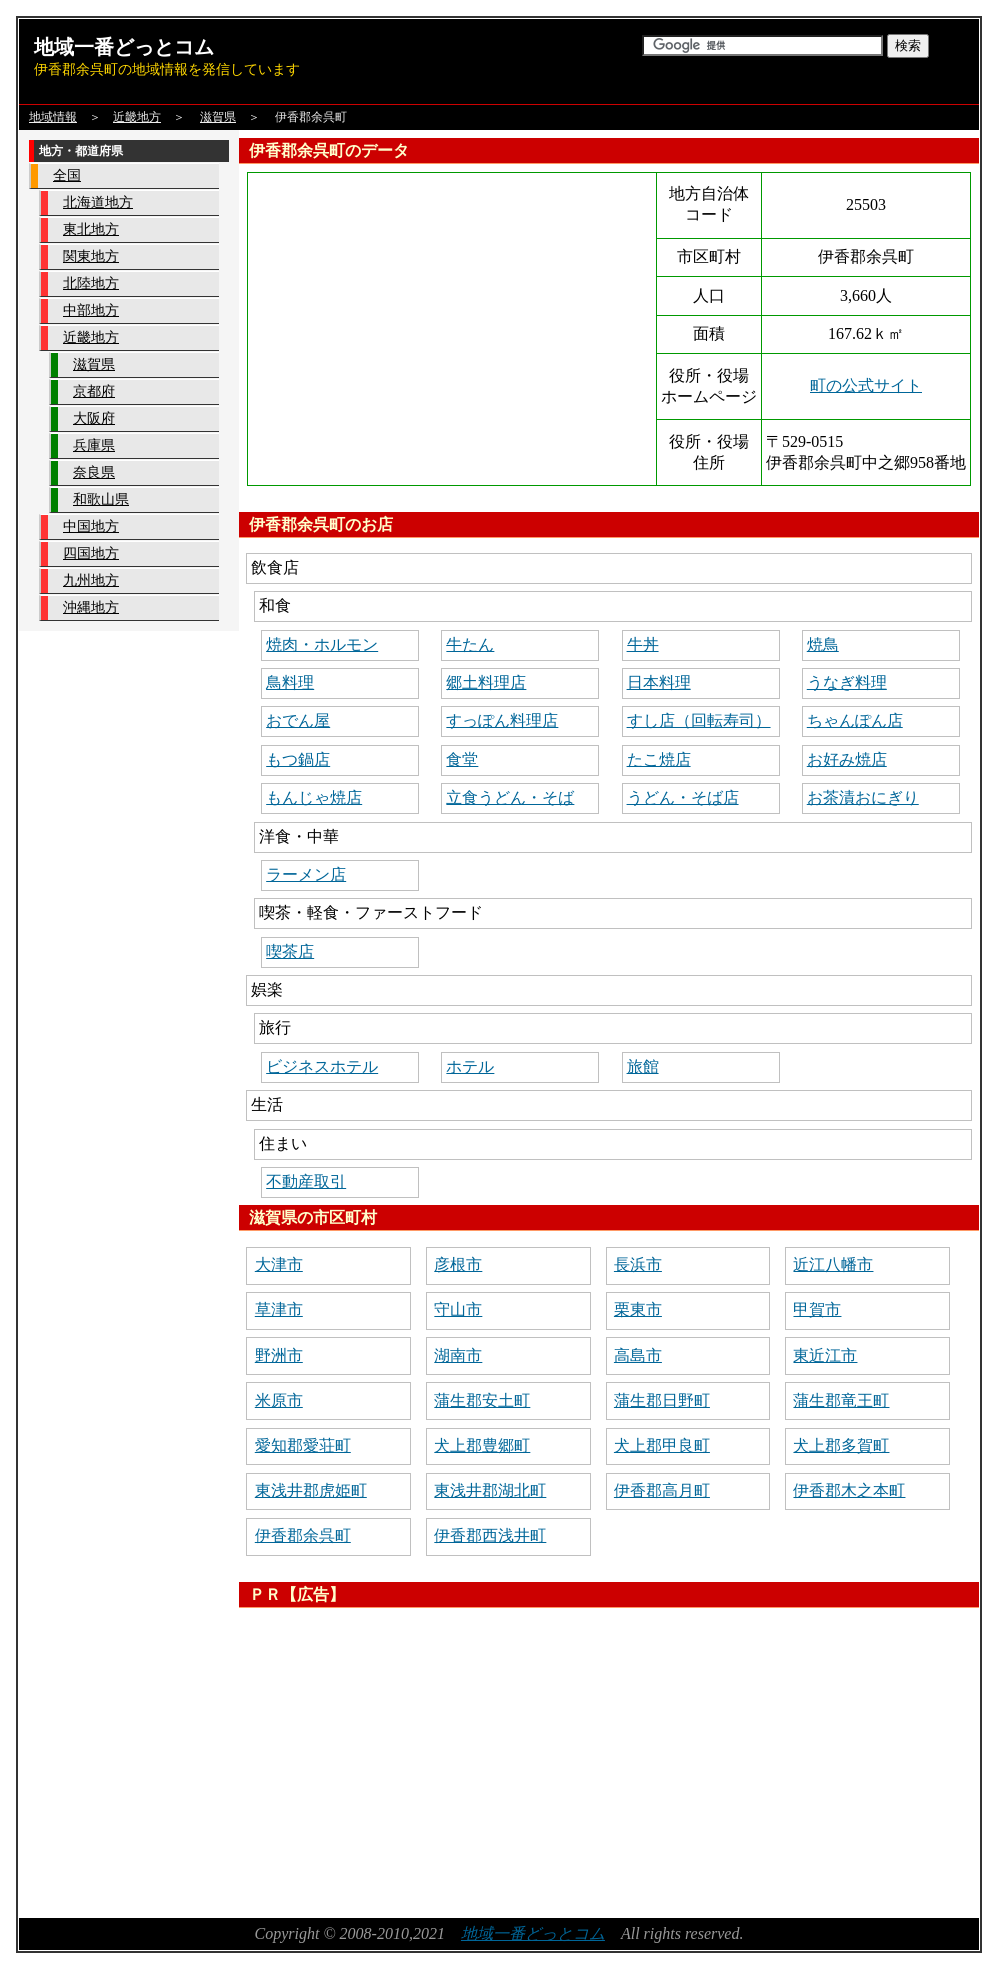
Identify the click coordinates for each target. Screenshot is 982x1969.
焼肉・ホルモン (322, 644)
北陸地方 (91, 283)
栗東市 (638, 1309)
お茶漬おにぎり (863, 797)
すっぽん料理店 (502, 720)
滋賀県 (218, 117)
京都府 (94, 391)
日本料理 (659, 682)
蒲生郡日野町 (662, 1400)
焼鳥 (823, 644)
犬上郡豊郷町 (482, 1445)
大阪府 (94, 418)
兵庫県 (94, 445)
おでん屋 (298, 720)
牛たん (470, 644)
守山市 (458, 1309)
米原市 (279, 1400)
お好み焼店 (847, 759)
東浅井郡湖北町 (490, 1490)
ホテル (470, 1066)
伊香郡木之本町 (849, 1490)
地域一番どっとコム (124, 47)
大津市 (279, 1264)
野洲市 (279, 1355)
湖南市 (458, 1355)
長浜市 (638, 1264)
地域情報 (53, 117)
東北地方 (91, 229)
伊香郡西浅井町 (490, 1535)
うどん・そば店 (683, 797)
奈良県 (94, 472)
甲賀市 (817, 1309)
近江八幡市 (833, 1264)
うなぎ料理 (847, 682)
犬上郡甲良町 (662, 1445)
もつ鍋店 (298, 759)
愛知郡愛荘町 (303, 1445)
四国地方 (91, 553)
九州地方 (91, 580)
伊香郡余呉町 (303, 1535)
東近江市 (825, 1355)
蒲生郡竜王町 (841, 1400)
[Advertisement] (503, 1756)
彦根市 (458, 1264)
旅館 (643, 1066)
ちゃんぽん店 (855, 720)
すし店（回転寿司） (699, 720)
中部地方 (91, 310)
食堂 (462, 759)
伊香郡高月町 (662, 1490)
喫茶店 (290, 951)
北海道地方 (98, 202)
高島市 (638, 1355)
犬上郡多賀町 (841, 1445)
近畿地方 (137, 117)
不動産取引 (306, 1181)
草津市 (279, 1309)
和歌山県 (101, 499)
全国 (67, 175)
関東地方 (91, 256)
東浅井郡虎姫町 (311, 1490)
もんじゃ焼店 (314, 797)
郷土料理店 (486, 682)
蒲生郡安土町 (482, 1400)
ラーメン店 (306, 874)
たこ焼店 (659, 759)
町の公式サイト (866, 385)
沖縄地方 (91, 607)
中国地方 (91, 526)
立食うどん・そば (510, 797)
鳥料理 (290, 682)
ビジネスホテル (322, 1066)
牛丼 (643, 644)
